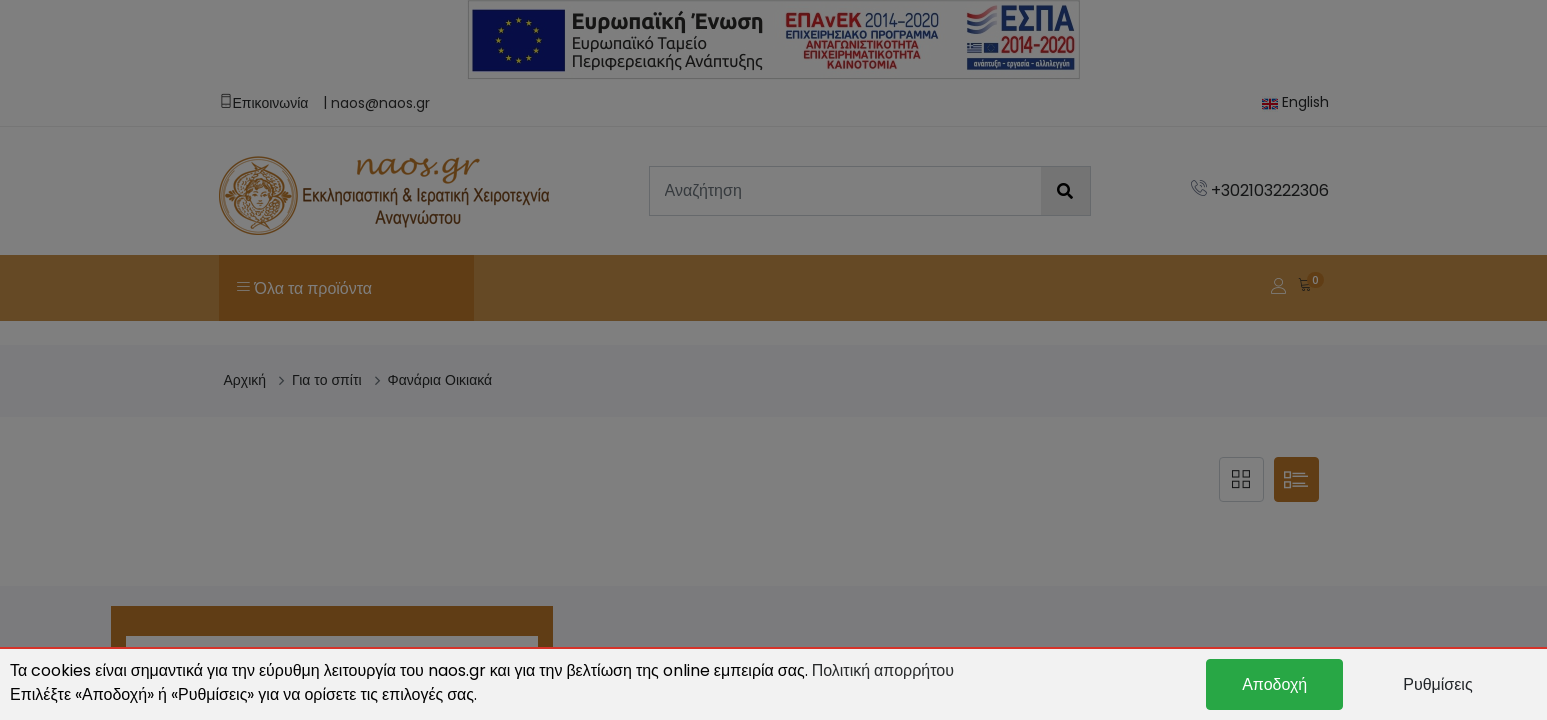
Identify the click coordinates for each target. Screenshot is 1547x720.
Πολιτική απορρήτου (883, 670)
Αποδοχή (1274, 684)
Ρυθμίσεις (1437, 684)
